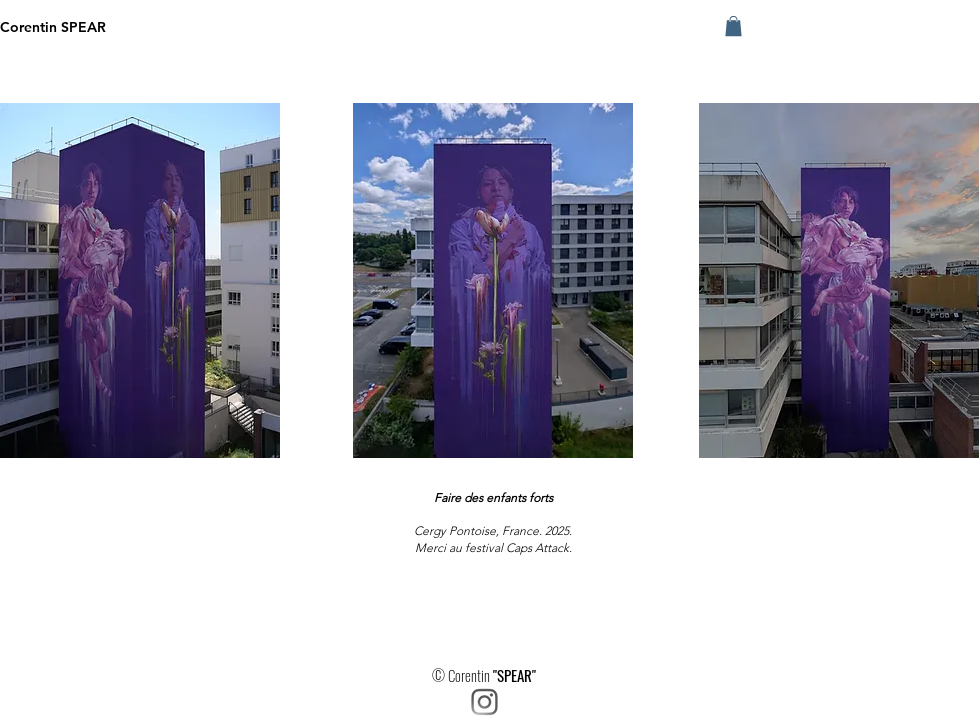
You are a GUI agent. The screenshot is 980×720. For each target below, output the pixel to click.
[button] (733, 26)
